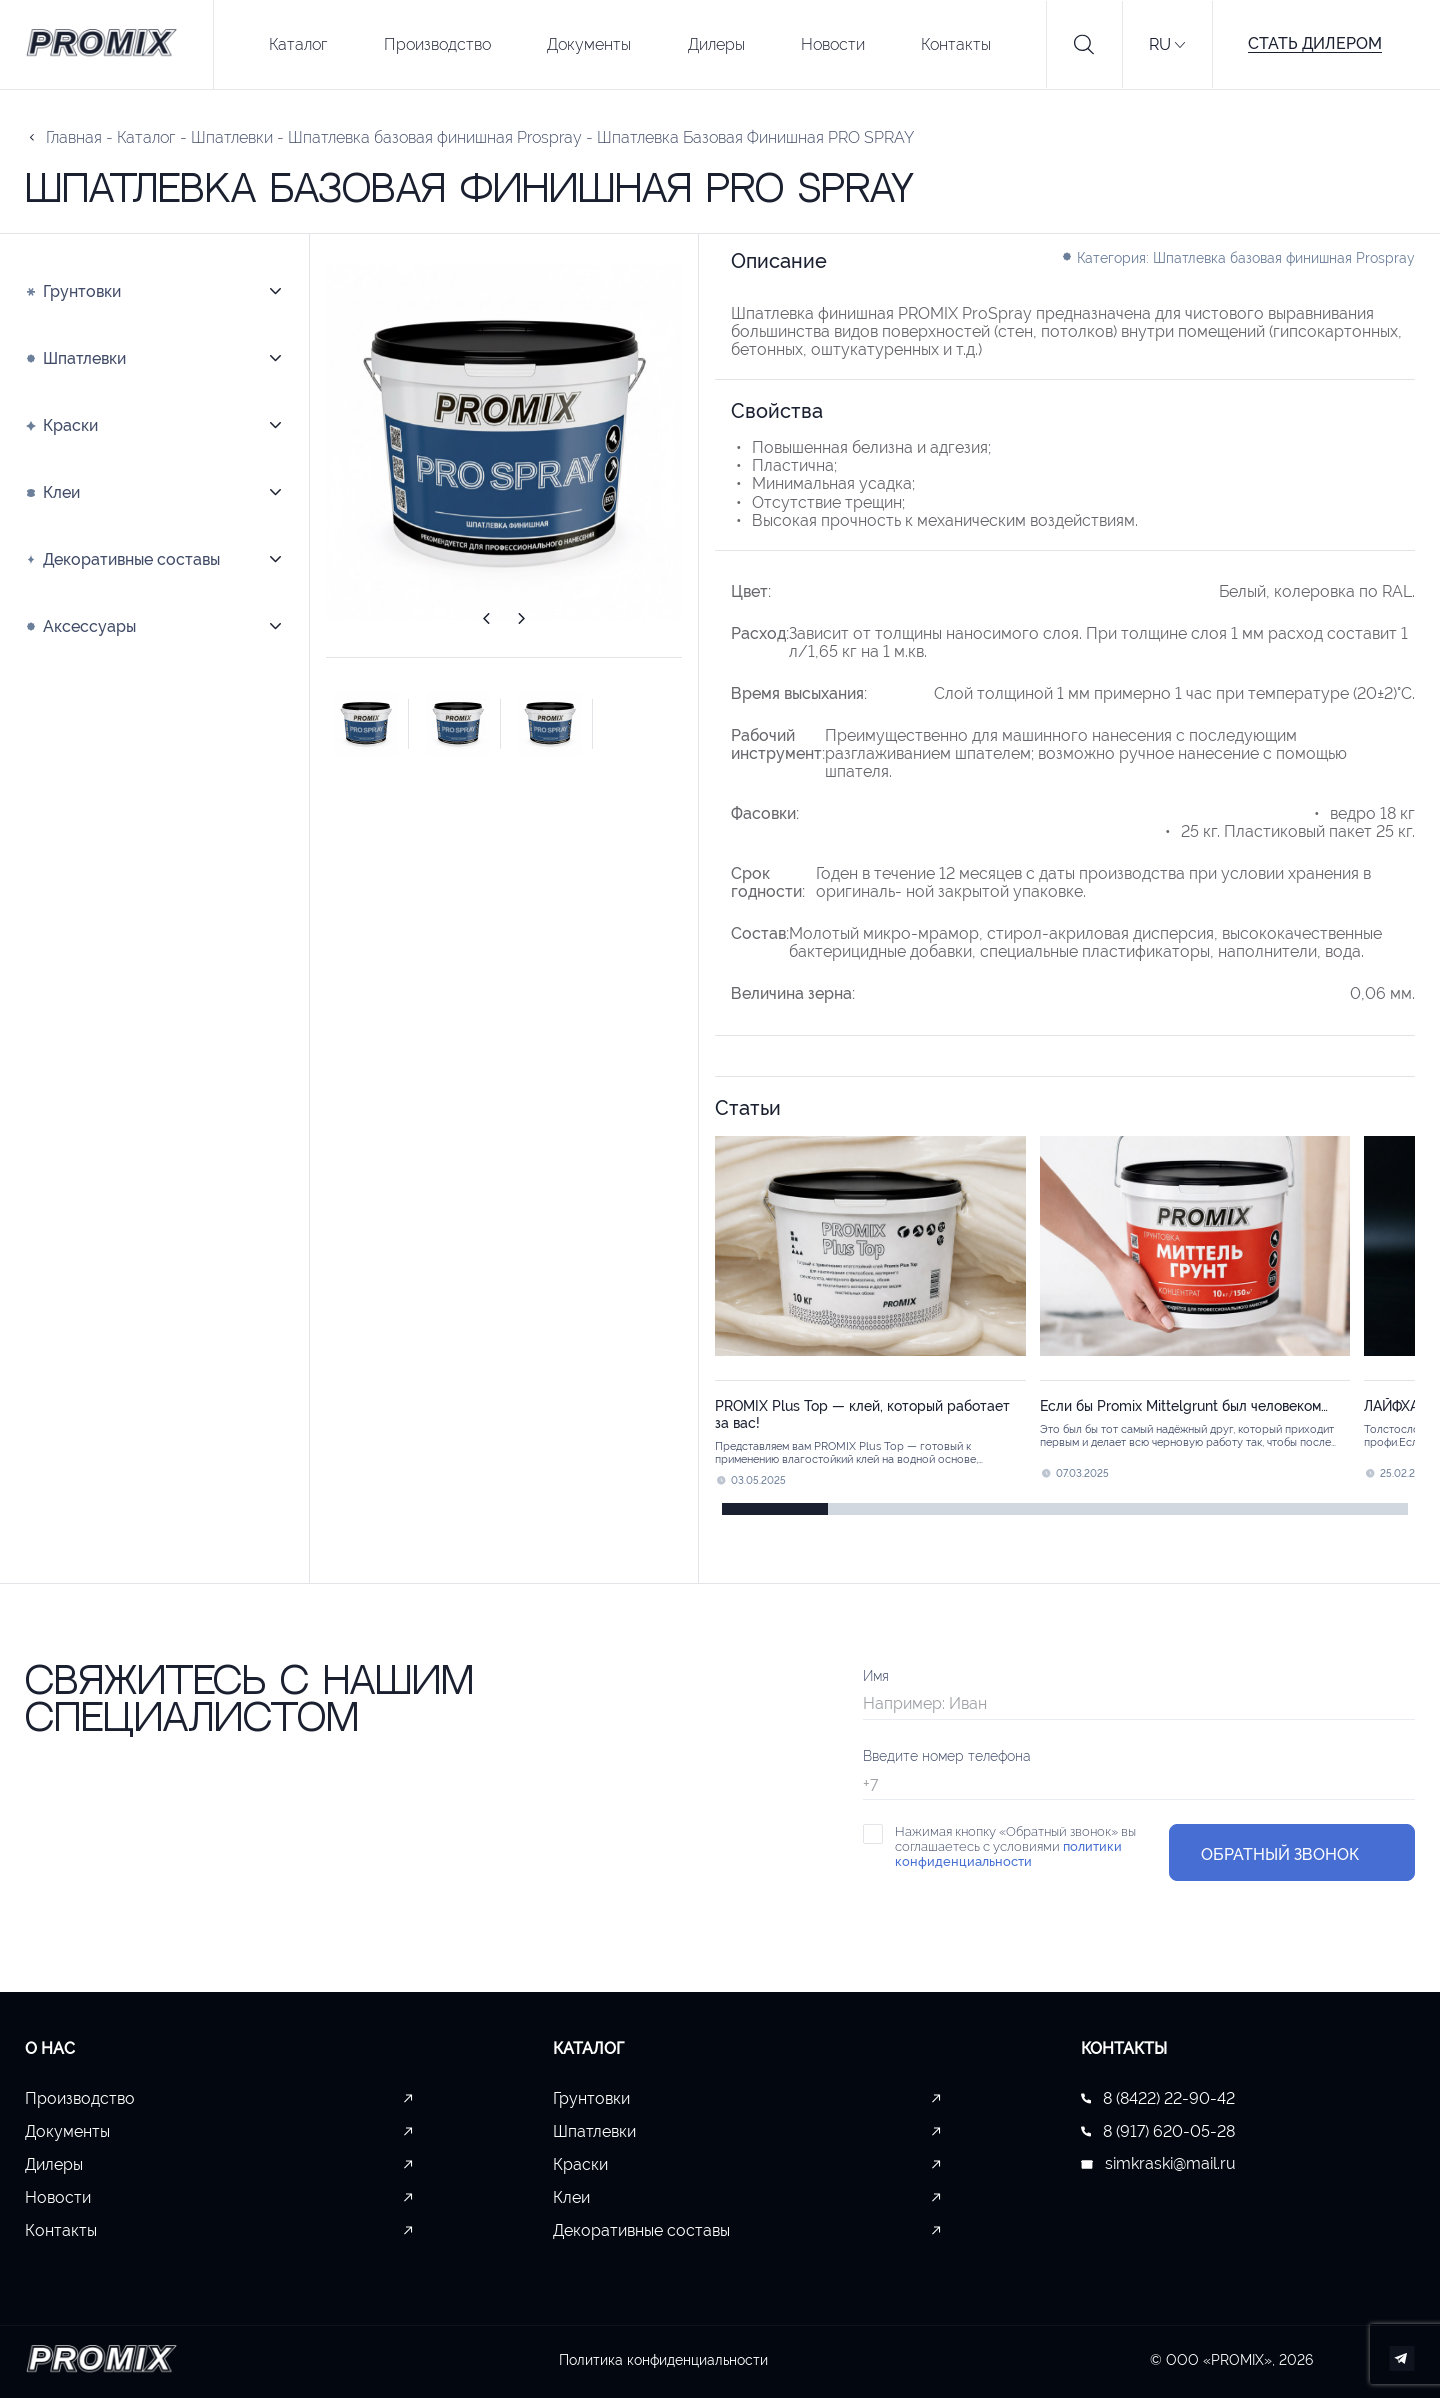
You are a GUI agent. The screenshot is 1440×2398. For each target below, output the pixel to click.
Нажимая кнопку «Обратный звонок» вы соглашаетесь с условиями (1015, 1845)
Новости (833, 44)
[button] (486, 622)
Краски (580, 2164)
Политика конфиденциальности (663, 2359)
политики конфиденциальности (1008, 1853)
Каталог (298, 44)
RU (1160, 44)
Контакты (956, 44)
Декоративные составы (641, 2230)
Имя (876, 1675)
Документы (589, 44)
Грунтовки (591, 2098)
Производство (437, 44)
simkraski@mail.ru (1158, 2164)
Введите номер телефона (947, 1755)
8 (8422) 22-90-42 (1158, 2098)
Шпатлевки (594, 2131)
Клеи (571, 2197)
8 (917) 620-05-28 (1158, 2131)
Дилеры (716, 44)
